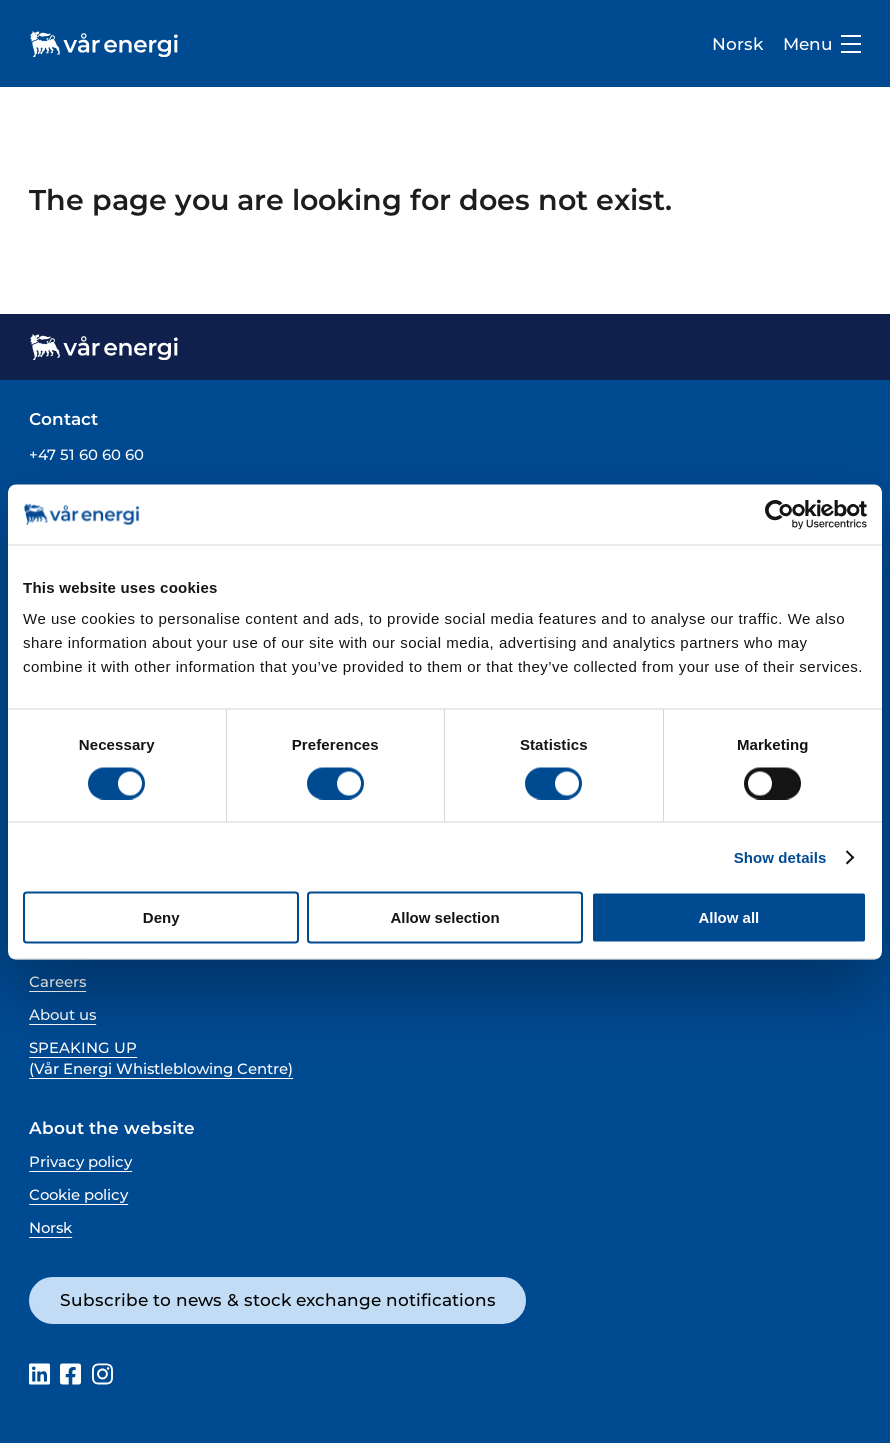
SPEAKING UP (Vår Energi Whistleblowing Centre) (161, 1058)
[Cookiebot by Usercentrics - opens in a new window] (779, 514)
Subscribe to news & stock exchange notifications (278, 1300)
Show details (780, 856)
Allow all (728, 917)
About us (62, 1015)
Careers (57, 982)
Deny (161, 917)
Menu (822, 44)
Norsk (737, 44)
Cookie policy (78, 1195)
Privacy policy (80, 1162)
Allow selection (444, 917)
